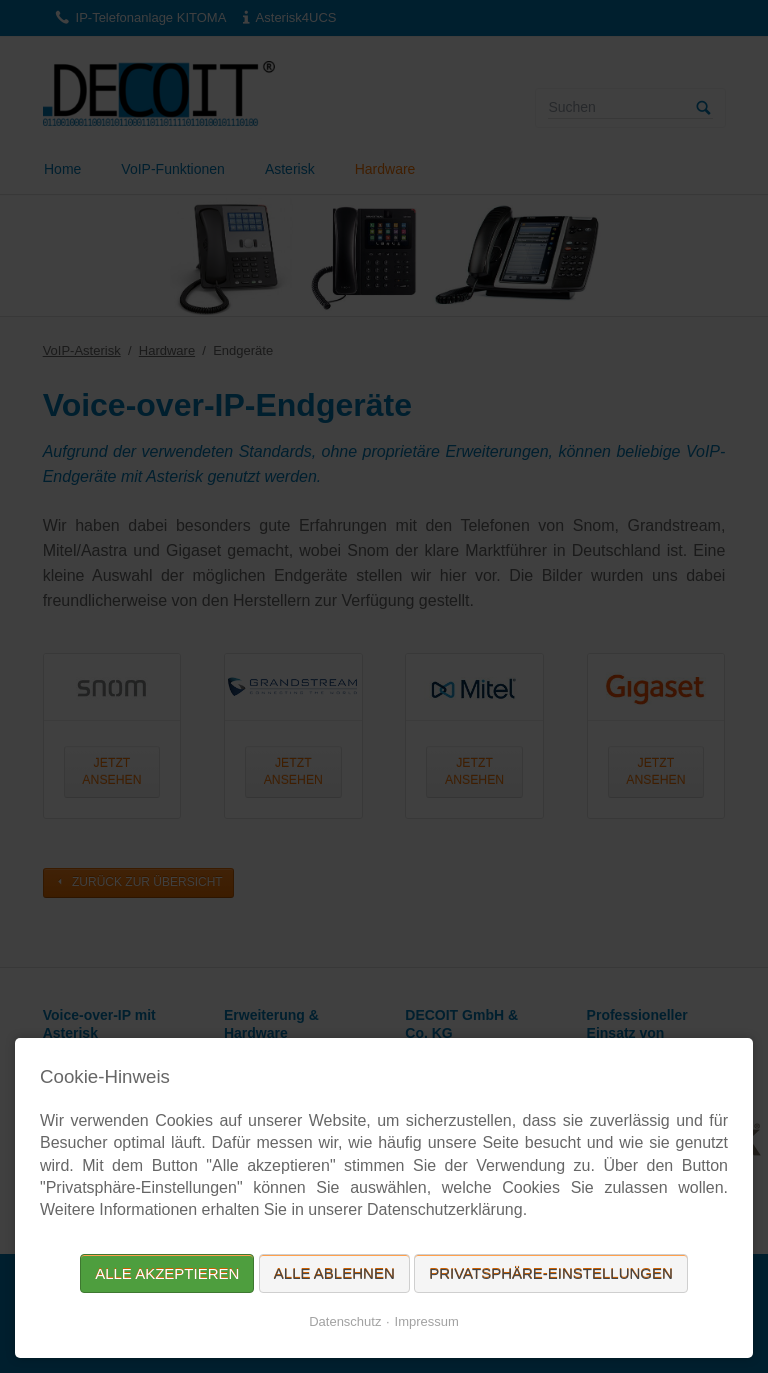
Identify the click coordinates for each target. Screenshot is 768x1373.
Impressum (427, 1321)
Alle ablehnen (334, 1273)
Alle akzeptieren (167, 1273)
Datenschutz (345, 1321)
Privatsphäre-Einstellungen (551, 1273)
